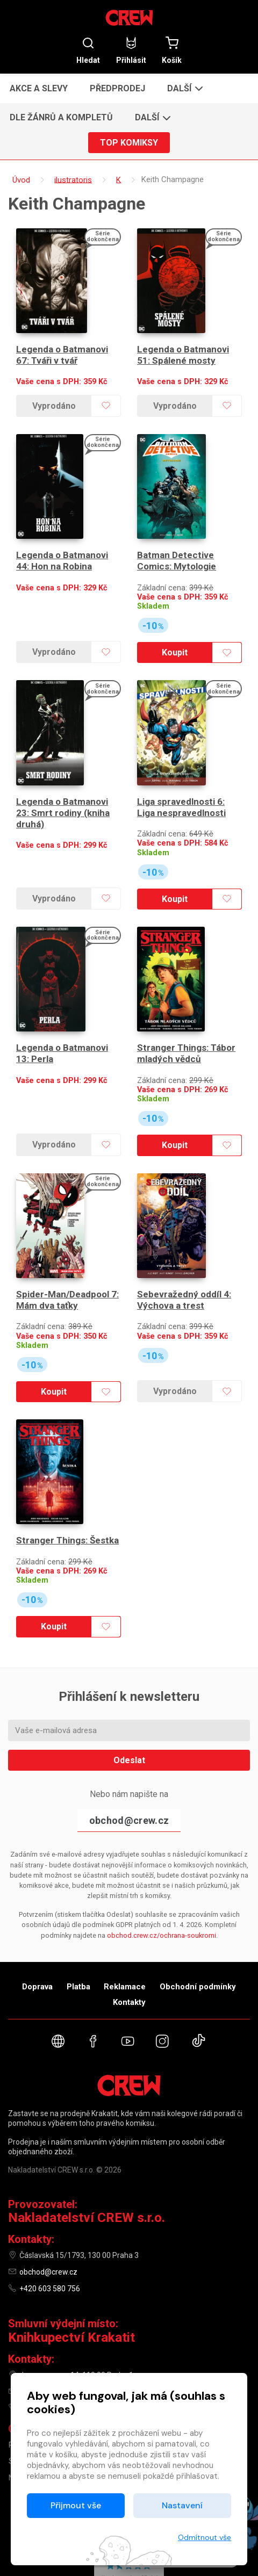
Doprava (37, 1927)
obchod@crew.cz (129, 1760)
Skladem (153, 586)
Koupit (174, 632)
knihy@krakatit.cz (49, 2332)
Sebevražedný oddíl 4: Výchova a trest (184, 1250)
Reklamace (125, 1927)
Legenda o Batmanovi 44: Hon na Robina (62, 541)
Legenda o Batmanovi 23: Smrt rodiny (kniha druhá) (63, 783)
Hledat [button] (88, 50)
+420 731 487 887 (49, 2348)
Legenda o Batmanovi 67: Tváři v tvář (62, 345)
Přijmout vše (76, 2505)
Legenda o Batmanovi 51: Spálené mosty (183, 345)
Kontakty (129, 1942)
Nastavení (182, 2505)
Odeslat (129, 1700)
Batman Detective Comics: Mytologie (176, 541)
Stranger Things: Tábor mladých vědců (186, 1013)
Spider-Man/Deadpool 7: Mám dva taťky (67, 1250)
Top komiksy (129, 143)
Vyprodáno (53, 396)
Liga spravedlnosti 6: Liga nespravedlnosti (181, 777)
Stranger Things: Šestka (67, 1481)
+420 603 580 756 (49, 2229)
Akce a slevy (39, 88)
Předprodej (117, 88)
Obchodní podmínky (198, 1927)
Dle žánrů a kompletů (61, 117)
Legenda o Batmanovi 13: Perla (62, 1013)
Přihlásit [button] (131, 50)
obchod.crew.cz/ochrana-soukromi (161, 1876)
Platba (78, 1927)
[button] (184, 88)
